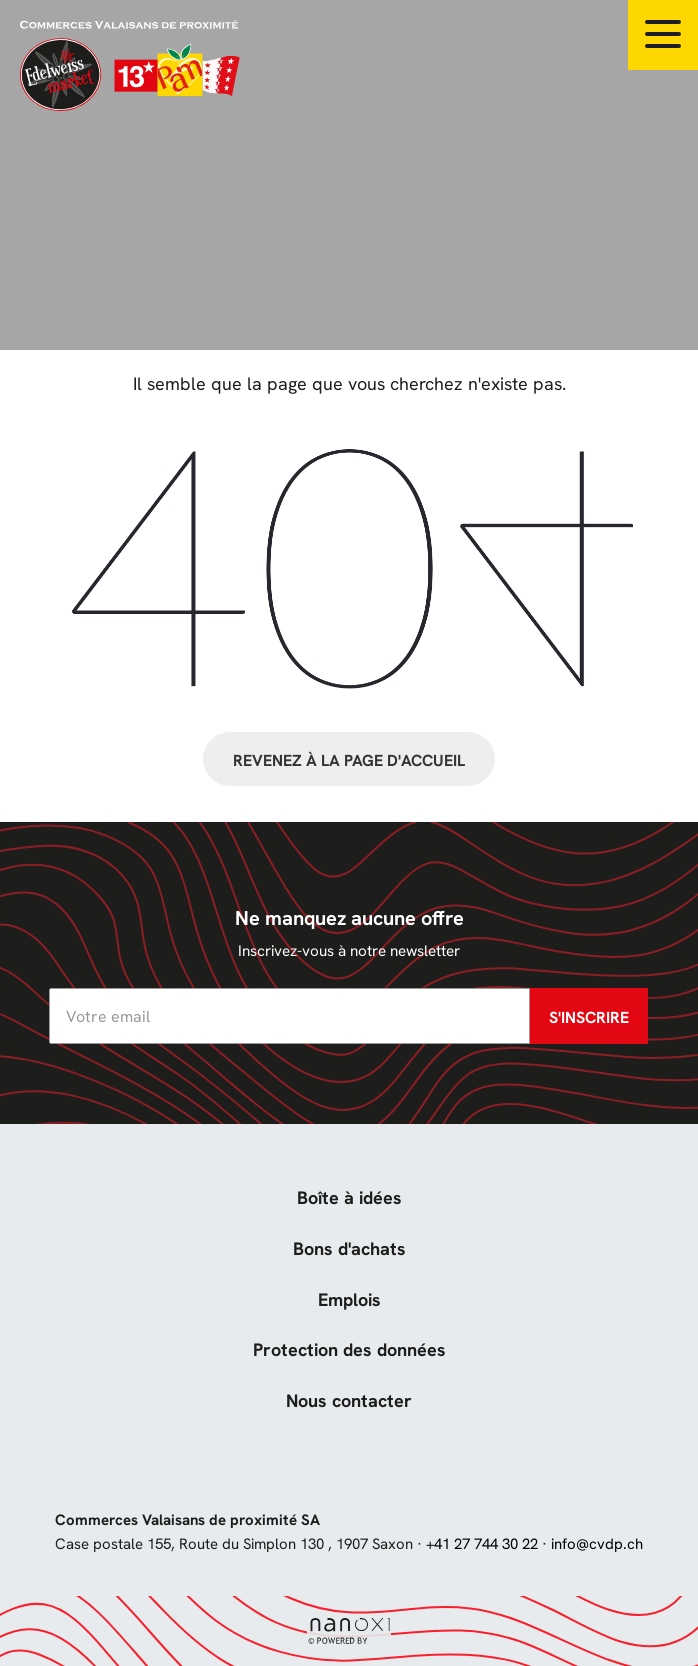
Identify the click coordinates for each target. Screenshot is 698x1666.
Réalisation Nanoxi (349, 1631)
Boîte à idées (349, 1197)
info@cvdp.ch (597, 1544)
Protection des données (349, 1349)
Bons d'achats (349, 1248)
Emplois (349, 1299)
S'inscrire (589, 1017)
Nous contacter (349, 1400)
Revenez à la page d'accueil (349, 760)
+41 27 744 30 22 (482, 1544)
